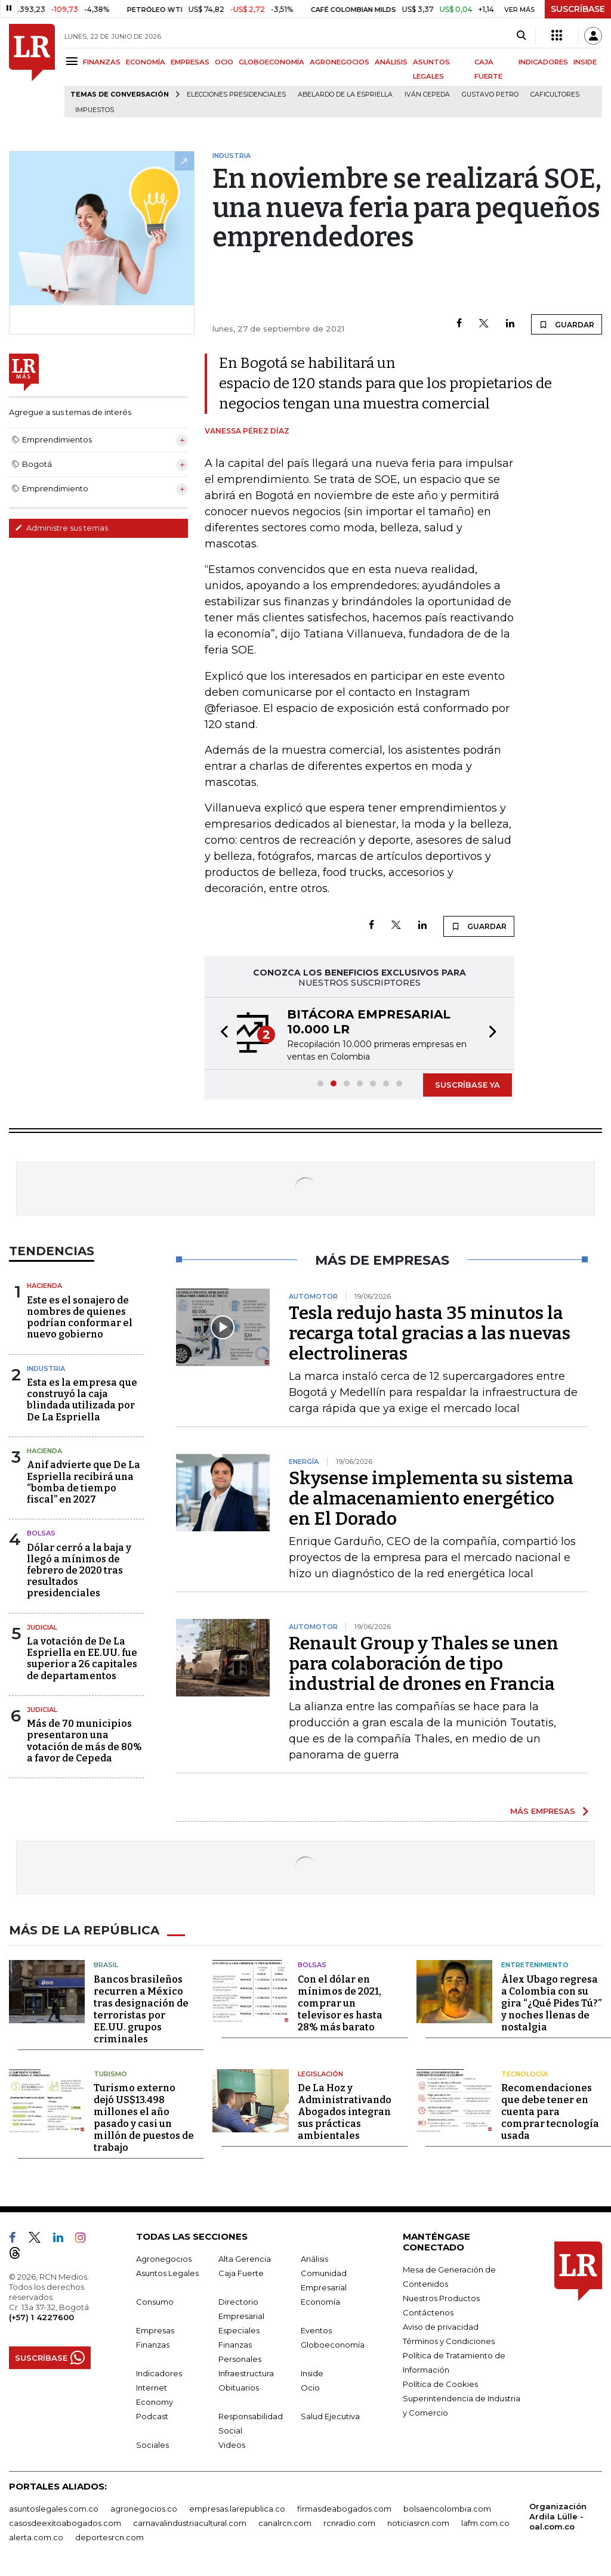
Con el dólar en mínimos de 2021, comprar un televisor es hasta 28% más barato (340, 2003)
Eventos (316, 2330)
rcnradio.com (349, 2523)
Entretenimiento (535, 1965)
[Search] (521, 36)
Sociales (152, 2445)
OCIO (224, 62)
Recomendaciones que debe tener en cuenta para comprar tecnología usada (550, 2111)
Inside (312, 2373)
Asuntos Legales (167, 2273)
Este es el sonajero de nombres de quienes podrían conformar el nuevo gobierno (79, 1317)
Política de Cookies (440, 2384)
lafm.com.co (485, 2523)
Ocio (310, 2387)
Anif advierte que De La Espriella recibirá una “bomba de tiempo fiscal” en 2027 (83, 1482)
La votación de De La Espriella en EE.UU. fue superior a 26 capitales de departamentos (82, 1659)
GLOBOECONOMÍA (271, 62)
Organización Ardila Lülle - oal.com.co (558, 2516)
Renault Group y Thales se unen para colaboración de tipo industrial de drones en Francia (423, 1664)
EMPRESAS (190, 62)
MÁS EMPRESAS (542, 1811)
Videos (231, 2445)
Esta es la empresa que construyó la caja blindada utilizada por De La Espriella (82, 1400)
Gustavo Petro (490, 94)
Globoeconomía (333, 2344)
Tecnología (524, 2074)
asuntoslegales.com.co (53, 2508)
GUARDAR (566, 324)
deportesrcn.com (109, 2537)
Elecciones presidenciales (236, 94)
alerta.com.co (36, 2537)
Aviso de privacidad (441, 2327)
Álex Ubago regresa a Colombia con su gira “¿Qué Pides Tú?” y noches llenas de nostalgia (551, 2003)
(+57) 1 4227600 (41, 2317)
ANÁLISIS (391, 62)
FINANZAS (102, 62)
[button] (221, 1033)
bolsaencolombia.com (447, 2508)
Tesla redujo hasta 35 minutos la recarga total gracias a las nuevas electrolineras (429, 1333)
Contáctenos (428, 2312)
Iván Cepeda (427, 94)
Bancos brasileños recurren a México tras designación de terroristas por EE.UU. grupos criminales (141, 2009)
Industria (46, 1368)
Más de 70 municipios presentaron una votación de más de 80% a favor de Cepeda (84, 1741)
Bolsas (41, 1533)
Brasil (106, 1965)
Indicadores (159, 2373)
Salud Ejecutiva (330, 2416)
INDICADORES (543, 62)
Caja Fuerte (241, 2273)
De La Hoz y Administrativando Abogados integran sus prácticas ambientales (344, 2111)
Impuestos (94, 110)
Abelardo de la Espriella (345, 94)
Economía (320, 2301)
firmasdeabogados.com (344, 2508)
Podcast (152, 2416)
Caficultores (554, 94)
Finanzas (152, 2344)
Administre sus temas (61, 527)
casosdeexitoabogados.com (65, 2523)
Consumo (155, 2301)
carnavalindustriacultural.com (189, 2523)
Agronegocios (164, 2259)
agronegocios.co (143, 2508)
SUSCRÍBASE (578, 9)
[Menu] (73, 61)
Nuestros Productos (441, 2298)
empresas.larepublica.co (237, 2508)
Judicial (42, 1627)
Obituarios (238, 2387)
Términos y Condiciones (449, 2341)
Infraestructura (246, 2373)
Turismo (110, 2074)
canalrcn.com (284, 2523)
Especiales (239, 2330)
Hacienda (44, 1285)
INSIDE (585, 62)
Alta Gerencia (244, 2259)
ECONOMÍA (145, 62)
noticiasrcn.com (418, 2523)
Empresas (155, 2330)
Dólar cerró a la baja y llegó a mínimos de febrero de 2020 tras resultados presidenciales (79, 1570)
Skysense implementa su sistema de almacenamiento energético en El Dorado (431, 1498)
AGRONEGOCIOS (339, 62)
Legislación (320, 2074)
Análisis (314, 2259)
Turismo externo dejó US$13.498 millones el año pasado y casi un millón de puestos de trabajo (144, 2117)
